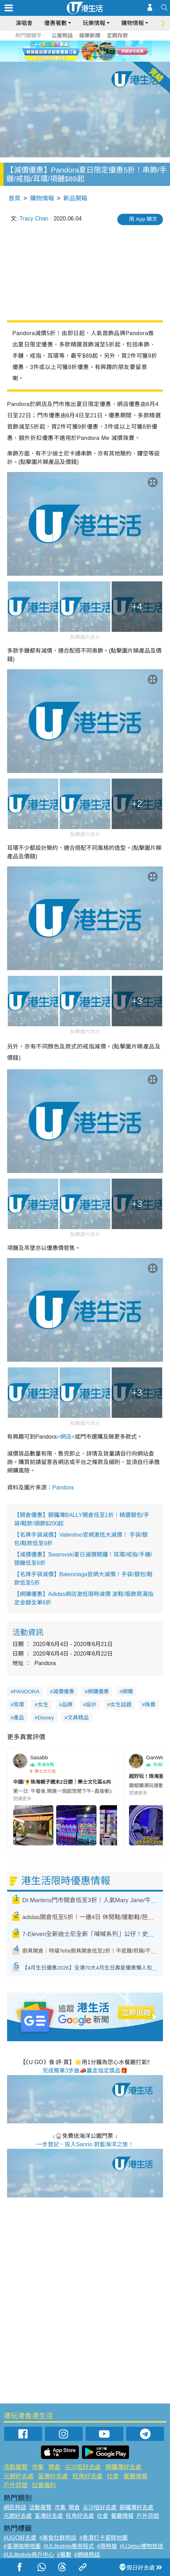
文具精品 (78, 1718)
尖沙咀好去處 (83, 2467)
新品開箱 (75, 198)
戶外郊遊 (16, 2485)
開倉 (54, 2467)
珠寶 (150, 1704)
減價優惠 (63, 1691)
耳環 (18, 1704)
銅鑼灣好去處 (123, 2467)
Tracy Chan (33, 219)
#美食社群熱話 (57, 2538)
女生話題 (120, 1704)
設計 (91, 1704)
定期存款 (117, 35)
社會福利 (44, 2485)
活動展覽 (16, 2467)
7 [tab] (86, 59)
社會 (113, 2476)
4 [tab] (90, 50)
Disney (46, 1718)
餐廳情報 (135, 2476)
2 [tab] (76, 50)
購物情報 (132, 23)
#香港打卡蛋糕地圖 (103, 2538)
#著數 (64, 2555)
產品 (18, 1718)
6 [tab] (104, 50)
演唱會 (24, 23)
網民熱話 (15, 2507)
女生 (43, 1704)
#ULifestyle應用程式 (68, 2546)
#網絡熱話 (87, 2555)
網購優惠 (98, 1691)
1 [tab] (69, 50)
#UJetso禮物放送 (141, 2546)
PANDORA (26, 1691)
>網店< (66, 1437)
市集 (38, 2467)
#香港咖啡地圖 (22, 2546)
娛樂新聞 (89, 35)
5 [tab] (97, 50)
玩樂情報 (94, 23)
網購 (127, 1691)
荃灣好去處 (53, 2476)
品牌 (67, 1704)
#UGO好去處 (20, 2538)
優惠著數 (55, 23)
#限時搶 (107, 2546)
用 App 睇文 (143, 219)
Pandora (63, 1487)
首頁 (14, 198)
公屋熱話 (62, 35)
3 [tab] (83, 50)
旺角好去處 (87, 2476)
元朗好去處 (19, 2476)
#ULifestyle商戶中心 (29, 2555)
